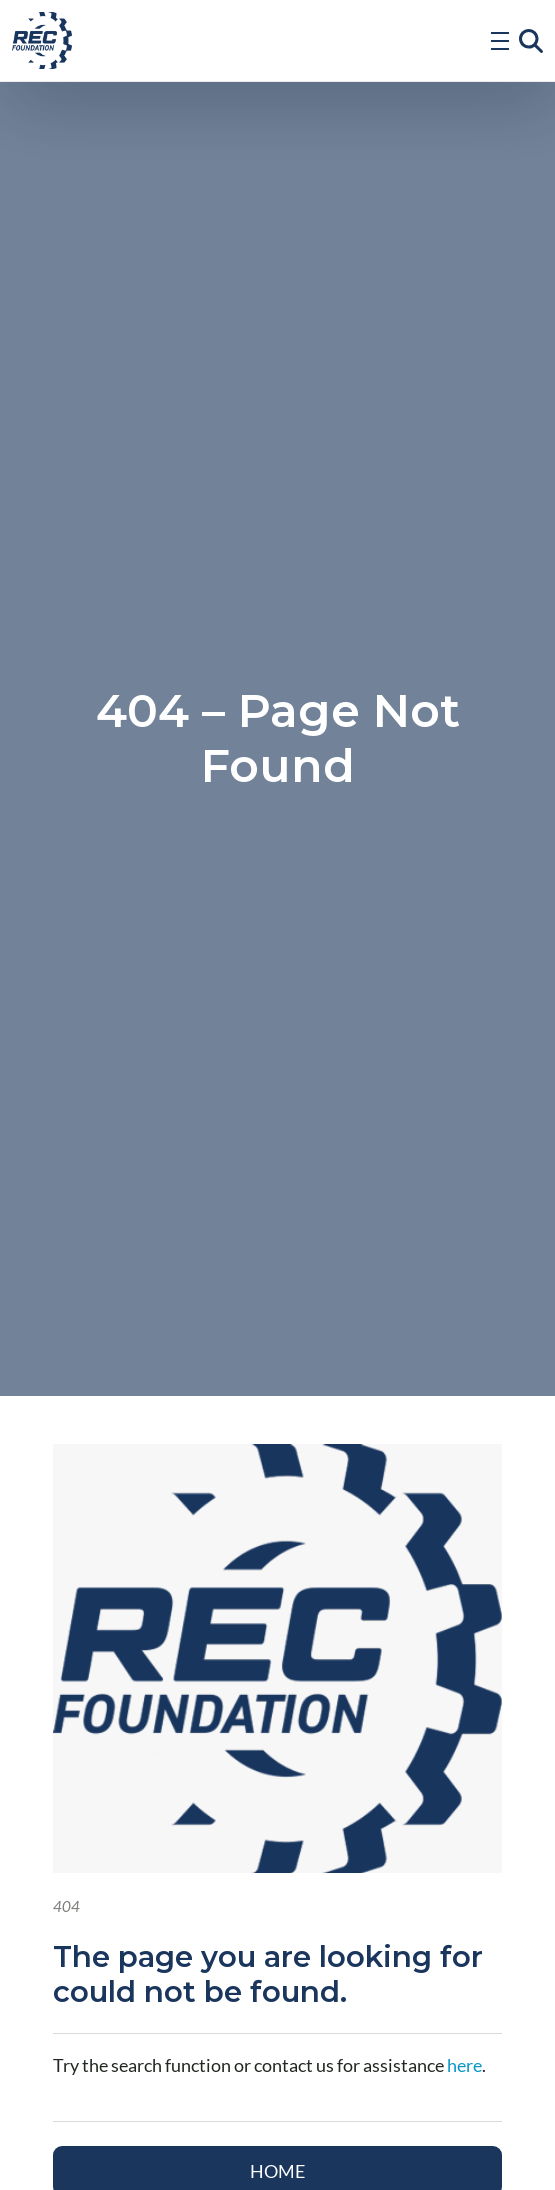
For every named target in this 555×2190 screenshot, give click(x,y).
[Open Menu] (500, 41)
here (464, 2065)
